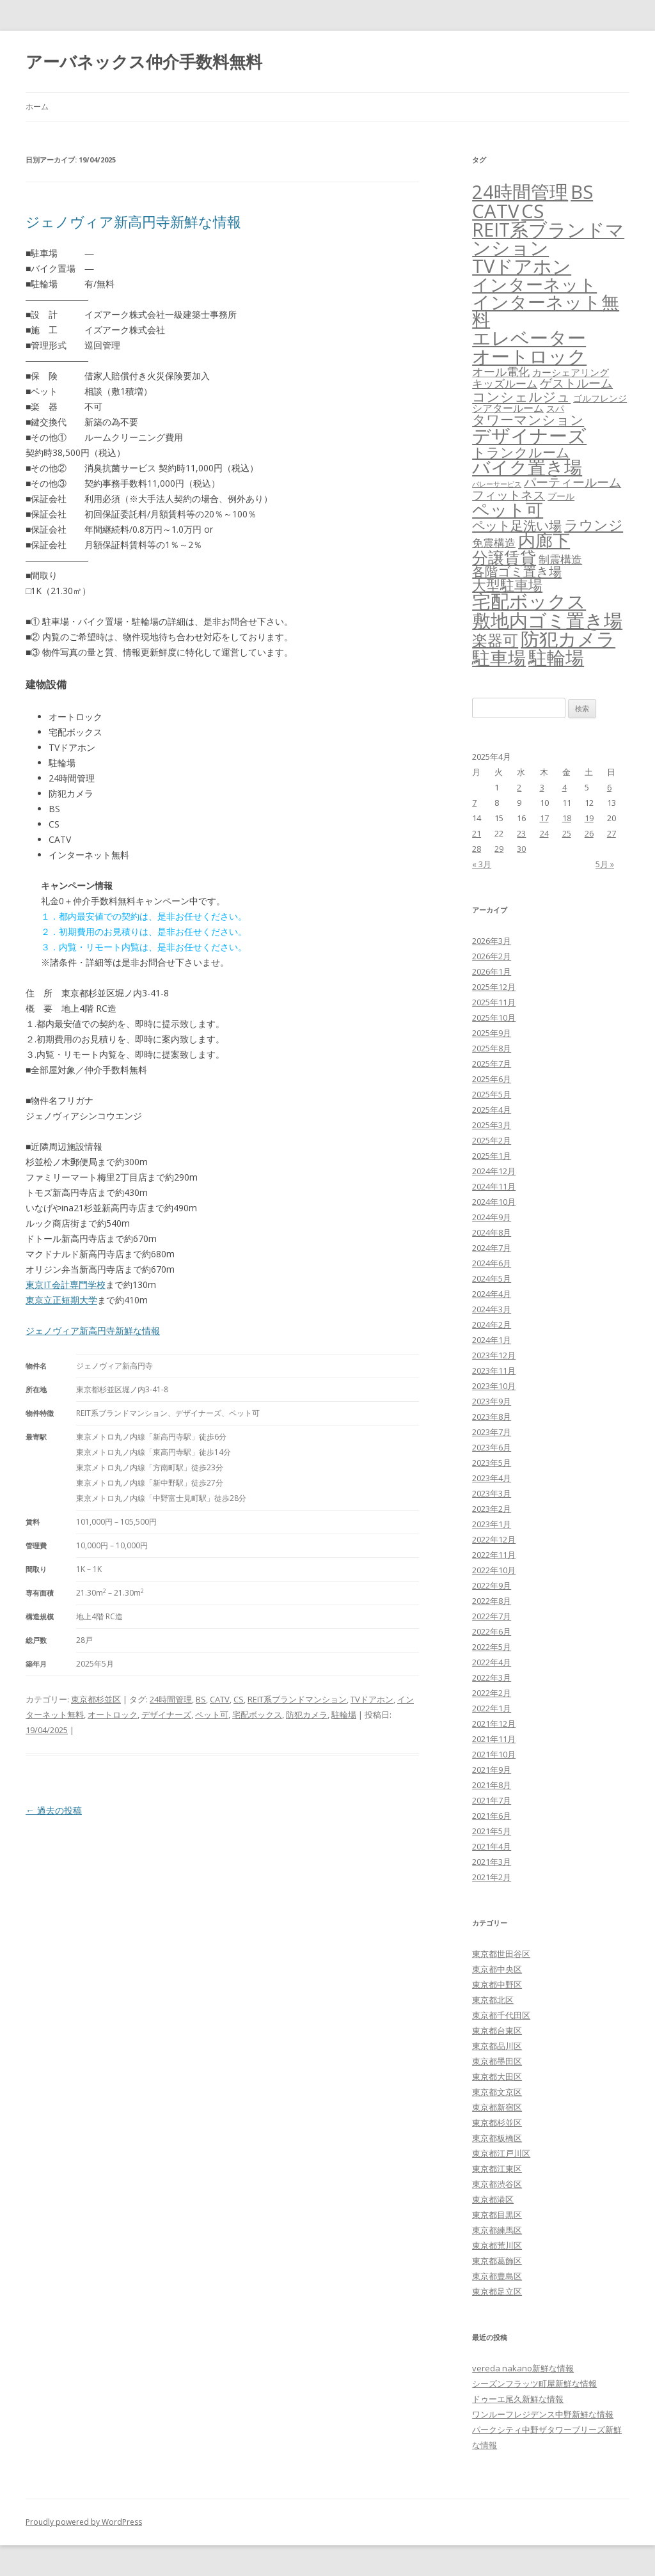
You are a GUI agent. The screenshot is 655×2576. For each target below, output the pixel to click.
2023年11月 (494, 1370)
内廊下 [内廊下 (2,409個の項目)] (544, 540)
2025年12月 (494, 987)
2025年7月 (491, 1063)
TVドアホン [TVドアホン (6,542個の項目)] (521, 266)
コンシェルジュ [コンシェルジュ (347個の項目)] (521, 396)
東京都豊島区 (497, 2276)
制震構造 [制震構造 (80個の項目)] (560, 559)
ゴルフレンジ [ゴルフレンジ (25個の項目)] (600, 398)
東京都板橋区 (497, 2138)
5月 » (605, 864)
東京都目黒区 (497, 2214)
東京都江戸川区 (501, 2153)
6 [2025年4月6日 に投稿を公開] (609, 787)
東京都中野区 (497, 1984)
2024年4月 (491, 1294)
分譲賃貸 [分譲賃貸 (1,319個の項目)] (504, 557)
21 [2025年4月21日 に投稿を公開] (476, 833)
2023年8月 (491, 1416)
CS (238, 1699)
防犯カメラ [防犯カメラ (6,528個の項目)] (568, 639)
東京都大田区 (497, 2076)
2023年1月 (491, 1524)
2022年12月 (494, 1539)
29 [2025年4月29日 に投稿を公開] (498, 848)
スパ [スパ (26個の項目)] (555, 408)
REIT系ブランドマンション (297, 1699)
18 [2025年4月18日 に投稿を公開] (566, 818)
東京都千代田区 (501, 2015)
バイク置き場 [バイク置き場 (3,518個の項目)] (527, 467)
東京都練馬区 (497, 2230)
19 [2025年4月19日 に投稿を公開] (589, 818)
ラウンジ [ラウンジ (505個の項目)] (593, 525)
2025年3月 (491, 1125)
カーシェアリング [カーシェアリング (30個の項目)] (570, 372)
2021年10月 (494, 1754)
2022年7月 (491, 1616)
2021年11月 (494, 1739)
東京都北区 (493, 2000)
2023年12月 (494, 1355)
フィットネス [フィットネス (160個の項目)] (508, 494)
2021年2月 (491, 1877)
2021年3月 (491, 1861)
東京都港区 (493, 2199)
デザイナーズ (166, 1714)
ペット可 (211, 1714)
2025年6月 (491, 1079)
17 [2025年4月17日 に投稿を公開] (544, 818)
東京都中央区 (497, 1969)
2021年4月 (491, 1846)
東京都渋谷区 (497, 2184)
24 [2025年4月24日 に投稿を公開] (544, 833)
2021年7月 (491, 1800)
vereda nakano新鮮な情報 (523, 2368)
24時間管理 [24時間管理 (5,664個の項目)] (520, 191)
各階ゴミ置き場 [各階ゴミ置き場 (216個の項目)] (517, 571)
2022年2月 (491, 1693)
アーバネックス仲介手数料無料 (144, 61)
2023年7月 (491, 1432)
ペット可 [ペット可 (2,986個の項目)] (507, 509)
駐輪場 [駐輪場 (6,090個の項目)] (556, 657)
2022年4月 (491, 1662)
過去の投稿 (54, 1810)
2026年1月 (491, 971)
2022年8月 (491, 1600)
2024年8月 (491, 1232)
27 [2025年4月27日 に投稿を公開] (611, 833)
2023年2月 (491, 1508)
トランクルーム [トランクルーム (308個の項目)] (521, 452)
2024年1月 (491, 1340)
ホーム (37, 106)
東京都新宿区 (497, 2107)
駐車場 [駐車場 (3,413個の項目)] (499, 658)
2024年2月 (491, 1324)
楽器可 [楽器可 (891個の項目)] (495, 639)
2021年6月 (491, 1815)
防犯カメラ (307, 1714)
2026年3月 (491, 940)
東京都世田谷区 (501, 1953)
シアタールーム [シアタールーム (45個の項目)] (508, 408)
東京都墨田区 (497, 2061)
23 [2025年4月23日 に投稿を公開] (521, 833)
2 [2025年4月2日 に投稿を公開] (519, 787)
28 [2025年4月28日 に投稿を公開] (476, 848)
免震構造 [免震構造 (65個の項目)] (494, 542)
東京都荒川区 (497, 2245)
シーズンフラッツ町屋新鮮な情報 (534, 2383)
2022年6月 (491, 1631)
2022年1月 (491, 1708)
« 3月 (481, 864)
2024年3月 (491, 1309)
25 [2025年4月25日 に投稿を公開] (566, 833)
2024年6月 (491, 1263)
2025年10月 (494, 1017)
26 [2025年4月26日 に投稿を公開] (589, 833)
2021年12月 (494, 1723)
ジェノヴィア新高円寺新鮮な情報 (133, 221)
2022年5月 (491, 1647)
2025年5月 (491, 1094)
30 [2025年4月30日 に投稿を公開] (521, 848)
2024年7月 (491, 1247)
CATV (220, 1699)
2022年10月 (494, 1570)
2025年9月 (491, 1033)
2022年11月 (494, 1554)
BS (201, 1699)
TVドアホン (372, 1699)
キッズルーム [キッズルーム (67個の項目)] (504, 383)
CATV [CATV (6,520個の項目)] (495, 211)
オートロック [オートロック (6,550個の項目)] (529, 356)
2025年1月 (491, 1155)
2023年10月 (494, 1386)
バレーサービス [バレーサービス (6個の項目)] (496, 484)
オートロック (113, 1714)
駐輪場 (343, 1714)
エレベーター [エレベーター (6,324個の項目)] (529, 337)
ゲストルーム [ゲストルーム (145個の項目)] (576, 383)
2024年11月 (494, 1186)
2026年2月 (491, 956)
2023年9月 (491, 1401)
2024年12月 (494, 1171)
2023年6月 (491, 1447)
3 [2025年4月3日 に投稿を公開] (542, 787)
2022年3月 (491, 1677)
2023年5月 (491, 1462)
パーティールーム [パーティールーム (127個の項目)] (572, 482)
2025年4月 (491, 1109)
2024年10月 (494, 1201)
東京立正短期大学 (61, 1300)
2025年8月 (491, 1048)
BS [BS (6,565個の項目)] (582, 192)
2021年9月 (491, 1769)
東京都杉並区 (96, 1699)
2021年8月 (491, 1785)
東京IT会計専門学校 (66, 1284)
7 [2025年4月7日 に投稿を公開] (474, 802)
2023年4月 (491, 1478)
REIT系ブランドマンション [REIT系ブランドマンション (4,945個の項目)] (548, 238)
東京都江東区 (497, 2168)
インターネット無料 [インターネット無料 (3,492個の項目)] (545, 311)
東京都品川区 (497, 2046)
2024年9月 (491, 1217)
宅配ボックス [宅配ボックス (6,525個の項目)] (529, 601)
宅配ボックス (257, 1714)
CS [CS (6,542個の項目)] (532, 211)
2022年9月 (491, 1585)
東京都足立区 (497, 2291)
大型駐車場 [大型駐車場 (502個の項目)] (507, 585)
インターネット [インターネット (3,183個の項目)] (534, 284)
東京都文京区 (497, 2092)
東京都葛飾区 (497, 2260)
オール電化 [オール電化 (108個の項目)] (501, 371)
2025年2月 (491, 1140)
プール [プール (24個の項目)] (561, 496)
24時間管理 (171, 1699)
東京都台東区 (497, 2030)
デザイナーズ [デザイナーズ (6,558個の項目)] (529, 435)
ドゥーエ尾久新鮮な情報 (518, 2399)
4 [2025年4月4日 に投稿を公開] (564, 787)
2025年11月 (494, 1002)
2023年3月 (491, 1493)
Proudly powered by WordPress (84, 2522)
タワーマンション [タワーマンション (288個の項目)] (528, 419)
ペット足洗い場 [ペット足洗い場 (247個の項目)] (517, 525)
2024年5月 (491, 1278)
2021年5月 (491, 1831)
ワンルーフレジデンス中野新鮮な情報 (542, 2414)
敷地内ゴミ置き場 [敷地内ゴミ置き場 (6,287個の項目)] (547, 620)
